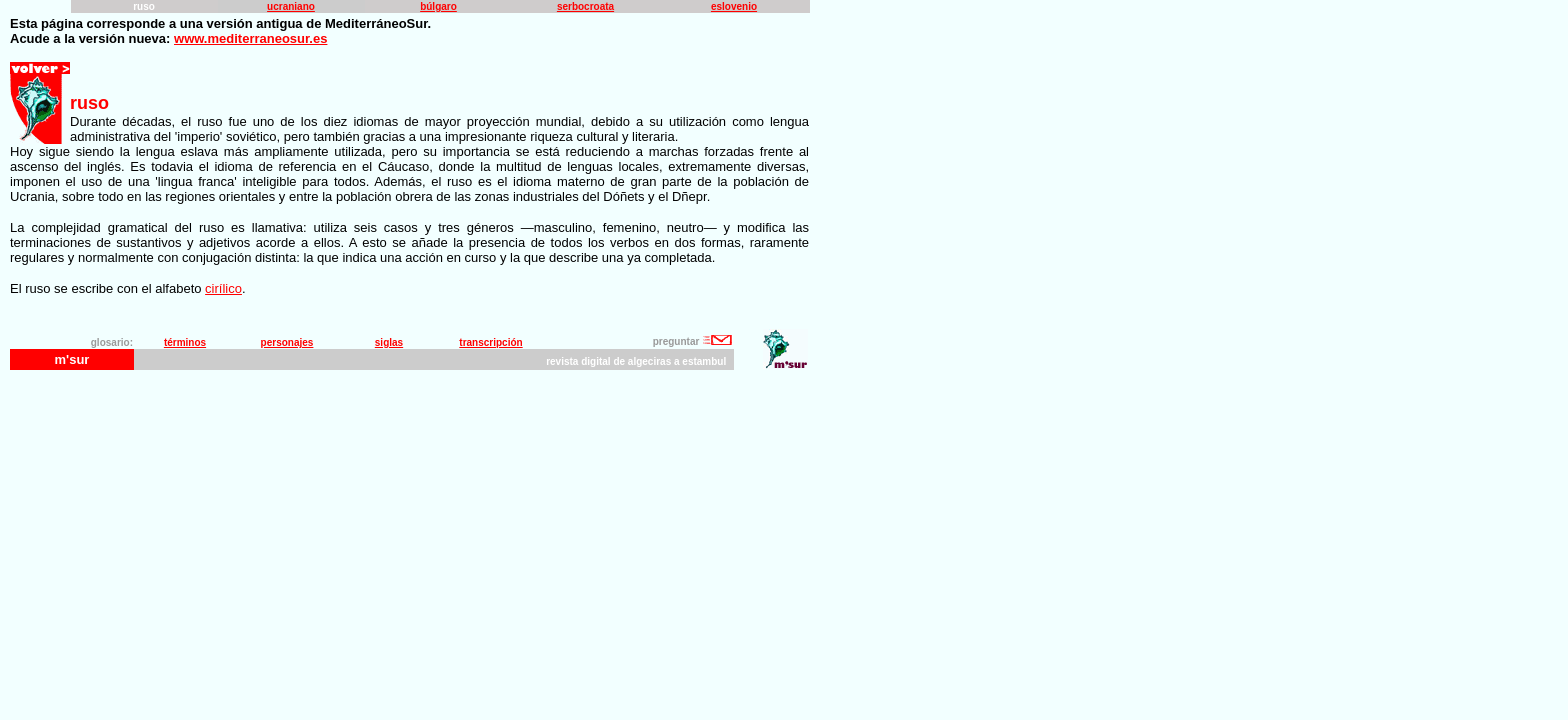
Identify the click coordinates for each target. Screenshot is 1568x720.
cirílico (223, 288)
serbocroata (585, 6)
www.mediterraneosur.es (250, 38)
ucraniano (291, 6)
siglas (389, 342)
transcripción (490, 342)
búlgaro (438, 6)
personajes (287, 342)
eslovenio (734, 6)
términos (185, 342)
